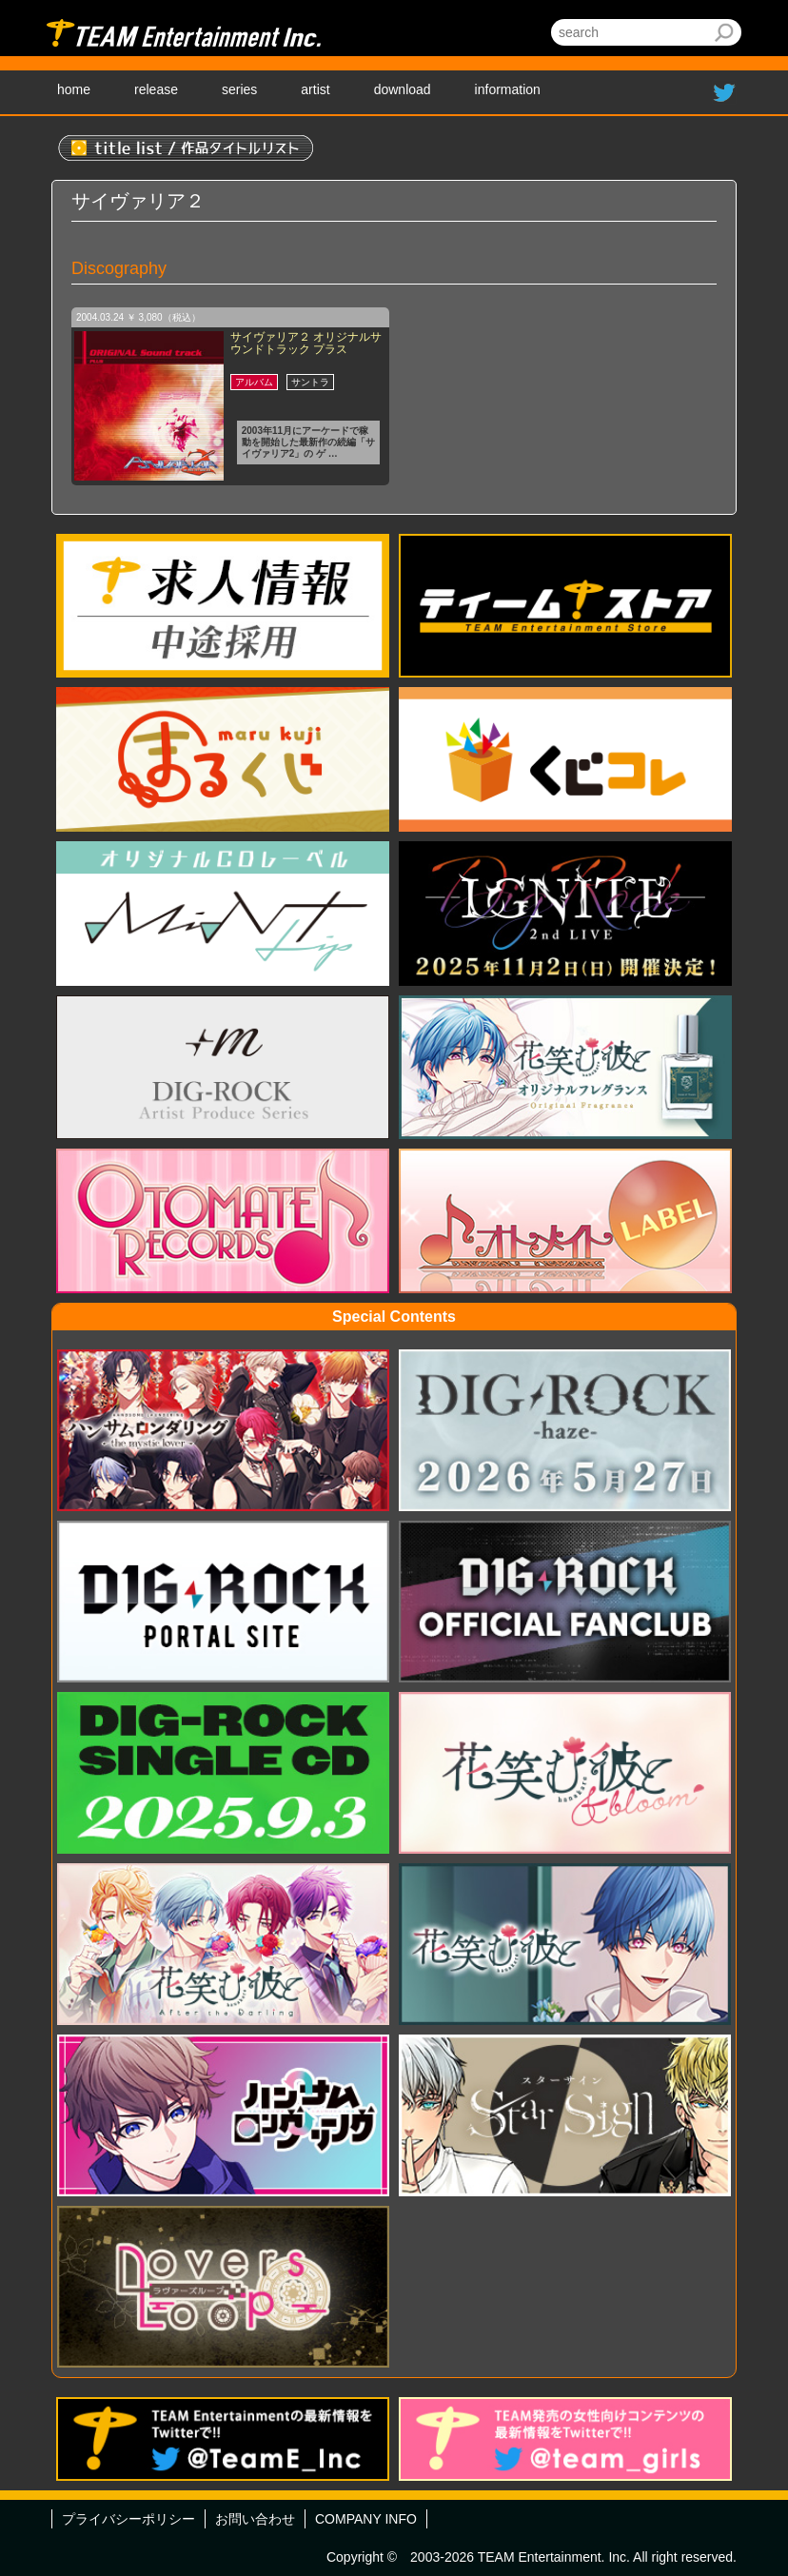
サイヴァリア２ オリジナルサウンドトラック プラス (306, 343)
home (73, 89)
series (239, 89)
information (508, 89)
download (402, 89)
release (156, 89)
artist (315, 89)
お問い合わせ (255, 2519)
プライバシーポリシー (128, 2519)
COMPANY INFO (366, 2519)
